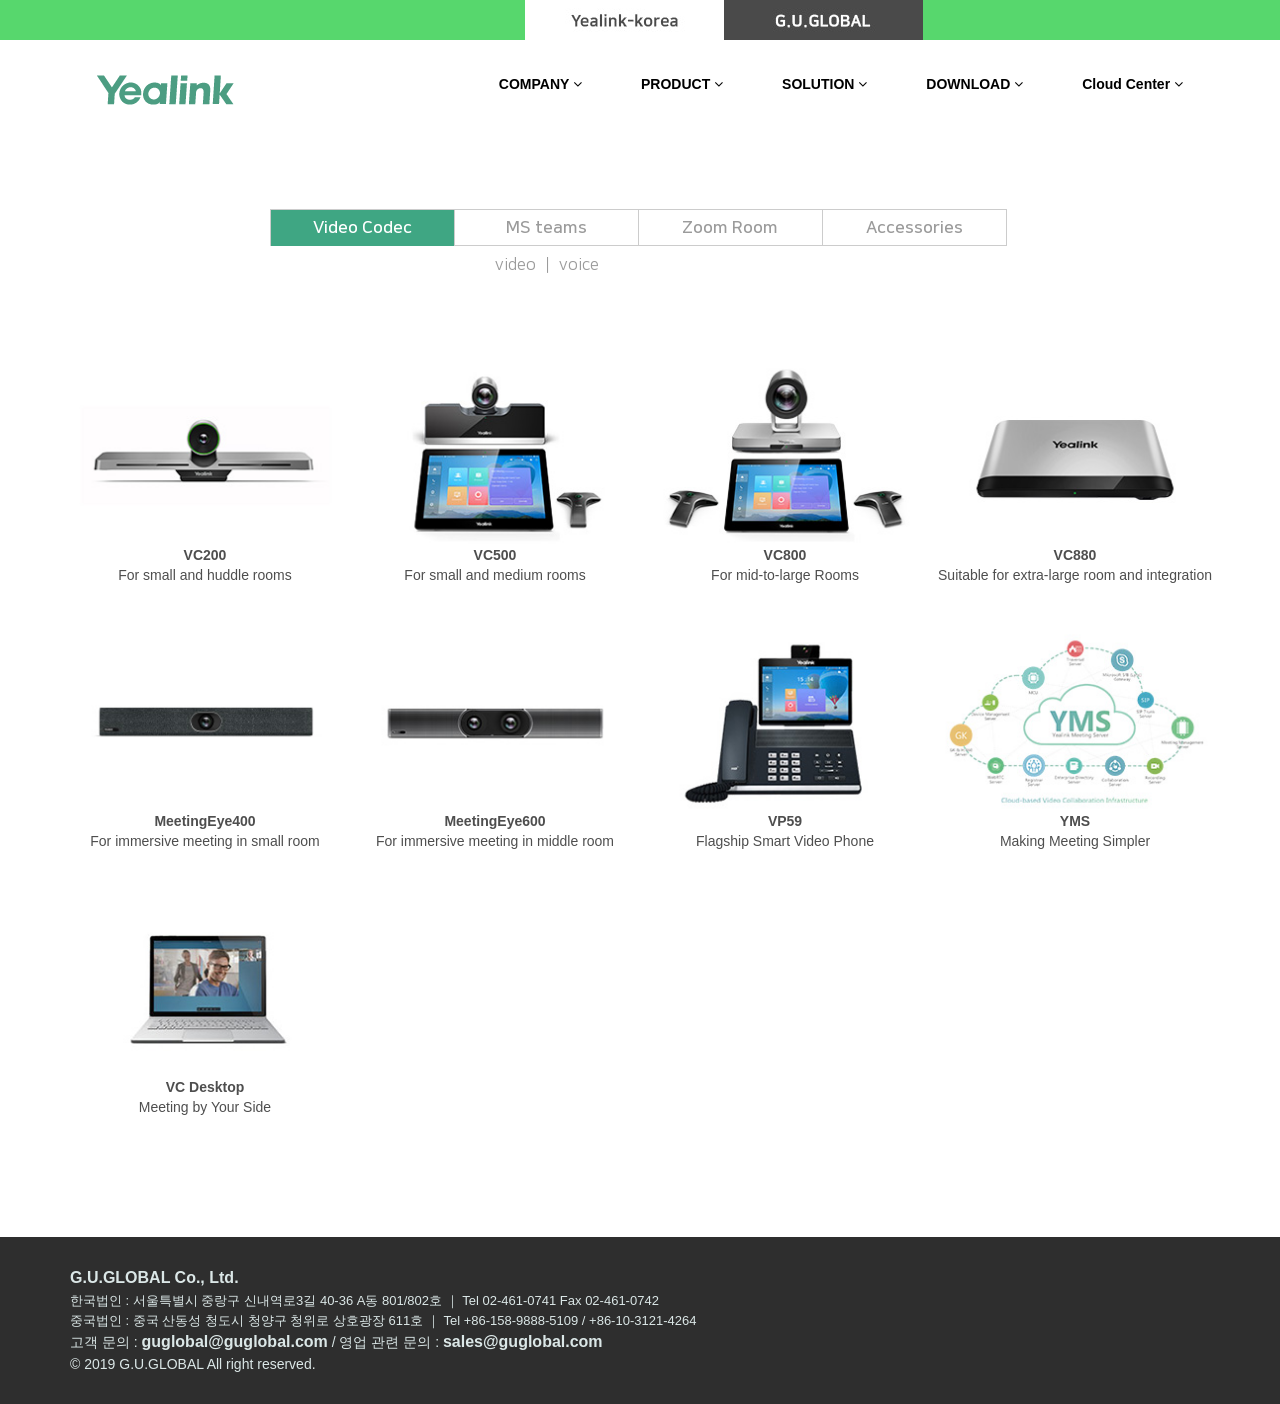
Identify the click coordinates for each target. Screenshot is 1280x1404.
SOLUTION (824, 84)
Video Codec (362, 228)
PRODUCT (682, 84)
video (515, 265)
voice (579, 265)
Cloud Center (1132, 84)
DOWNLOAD (974, 84)
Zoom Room (730, 228)
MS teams (546, 228)
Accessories (914, 228)
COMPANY (540, 84)
